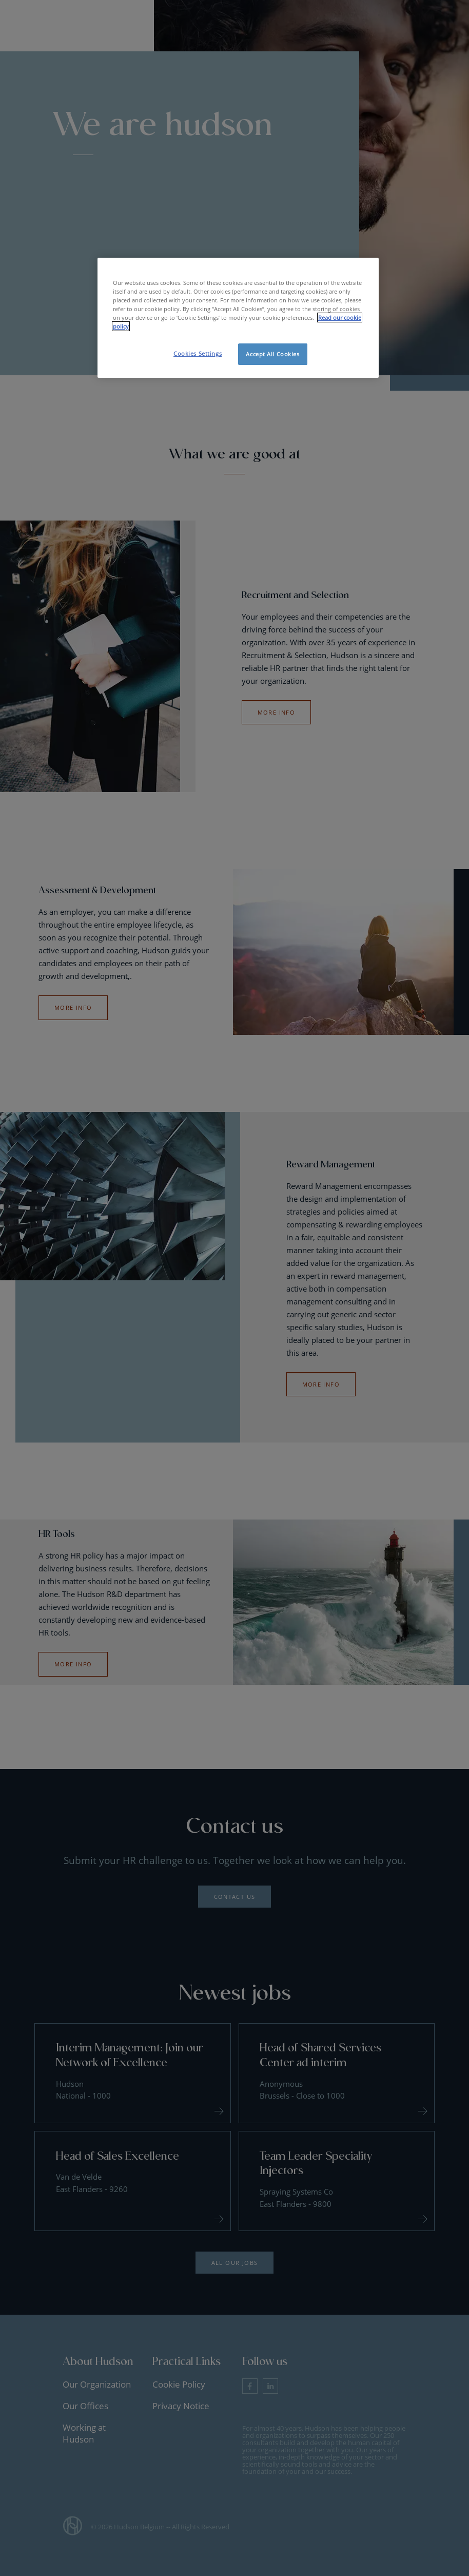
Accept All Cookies (272, 354)
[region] (238, 318)
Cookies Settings (197, 353)
